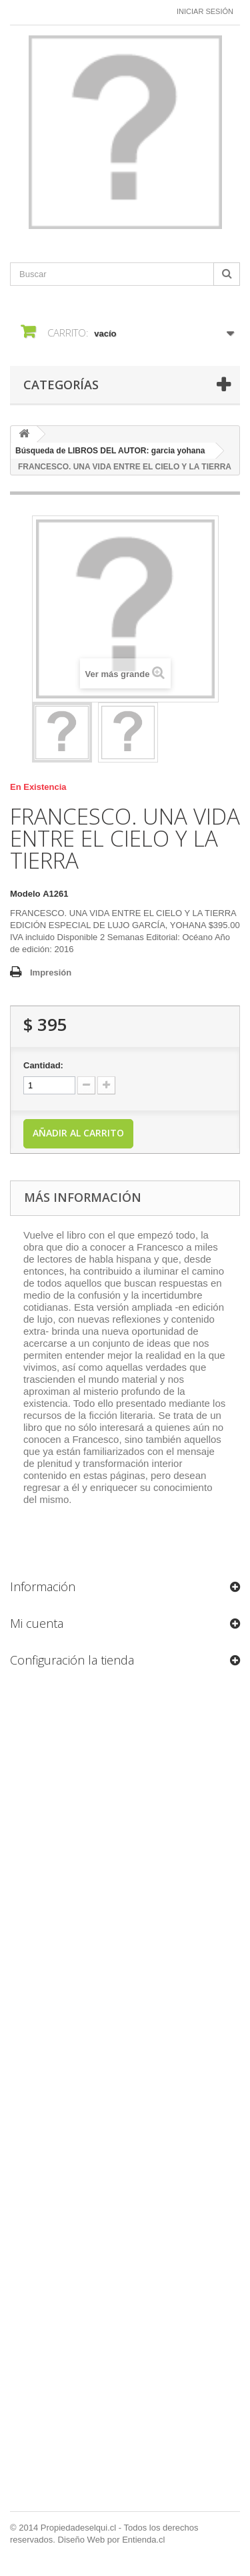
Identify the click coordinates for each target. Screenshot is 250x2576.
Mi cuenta (36, 1623)
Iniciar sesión (205, 11)
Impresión (50, 973)
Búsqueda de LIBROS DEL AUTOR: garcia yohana (110, 450)
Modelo (25, 894)
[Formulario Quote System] (125, 2094)
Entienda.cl (143, 2540)
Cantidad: (43, 1065)
